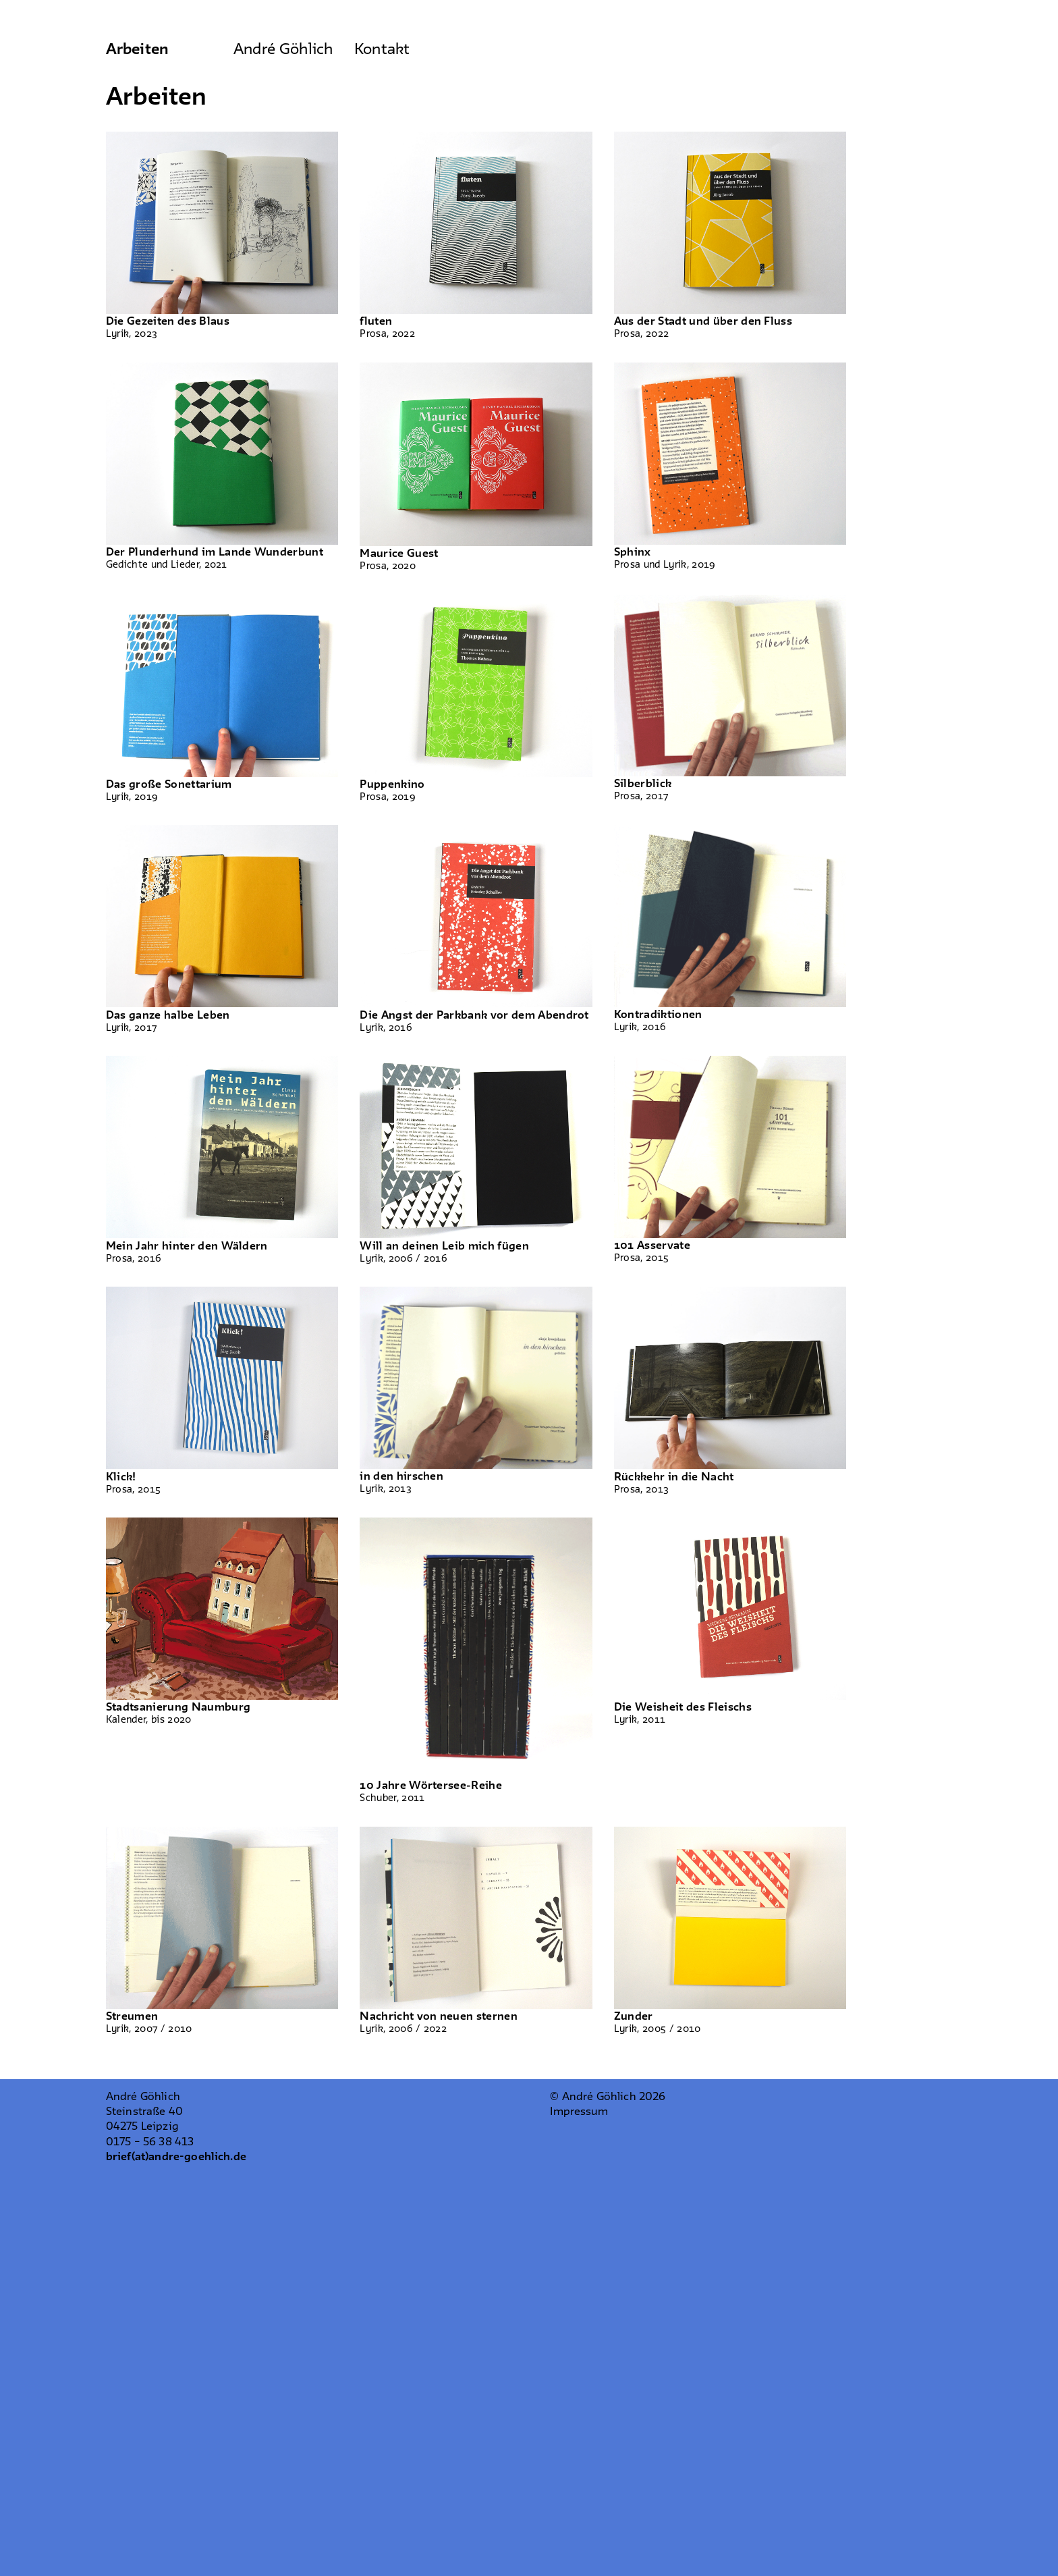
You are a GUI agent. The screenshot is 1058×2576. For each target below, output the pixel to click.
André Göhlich (283, 50)
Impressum (578, 2112)
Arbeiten (137, 50)
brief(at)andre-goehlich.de (176, 2157)
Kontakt (382, 50)
